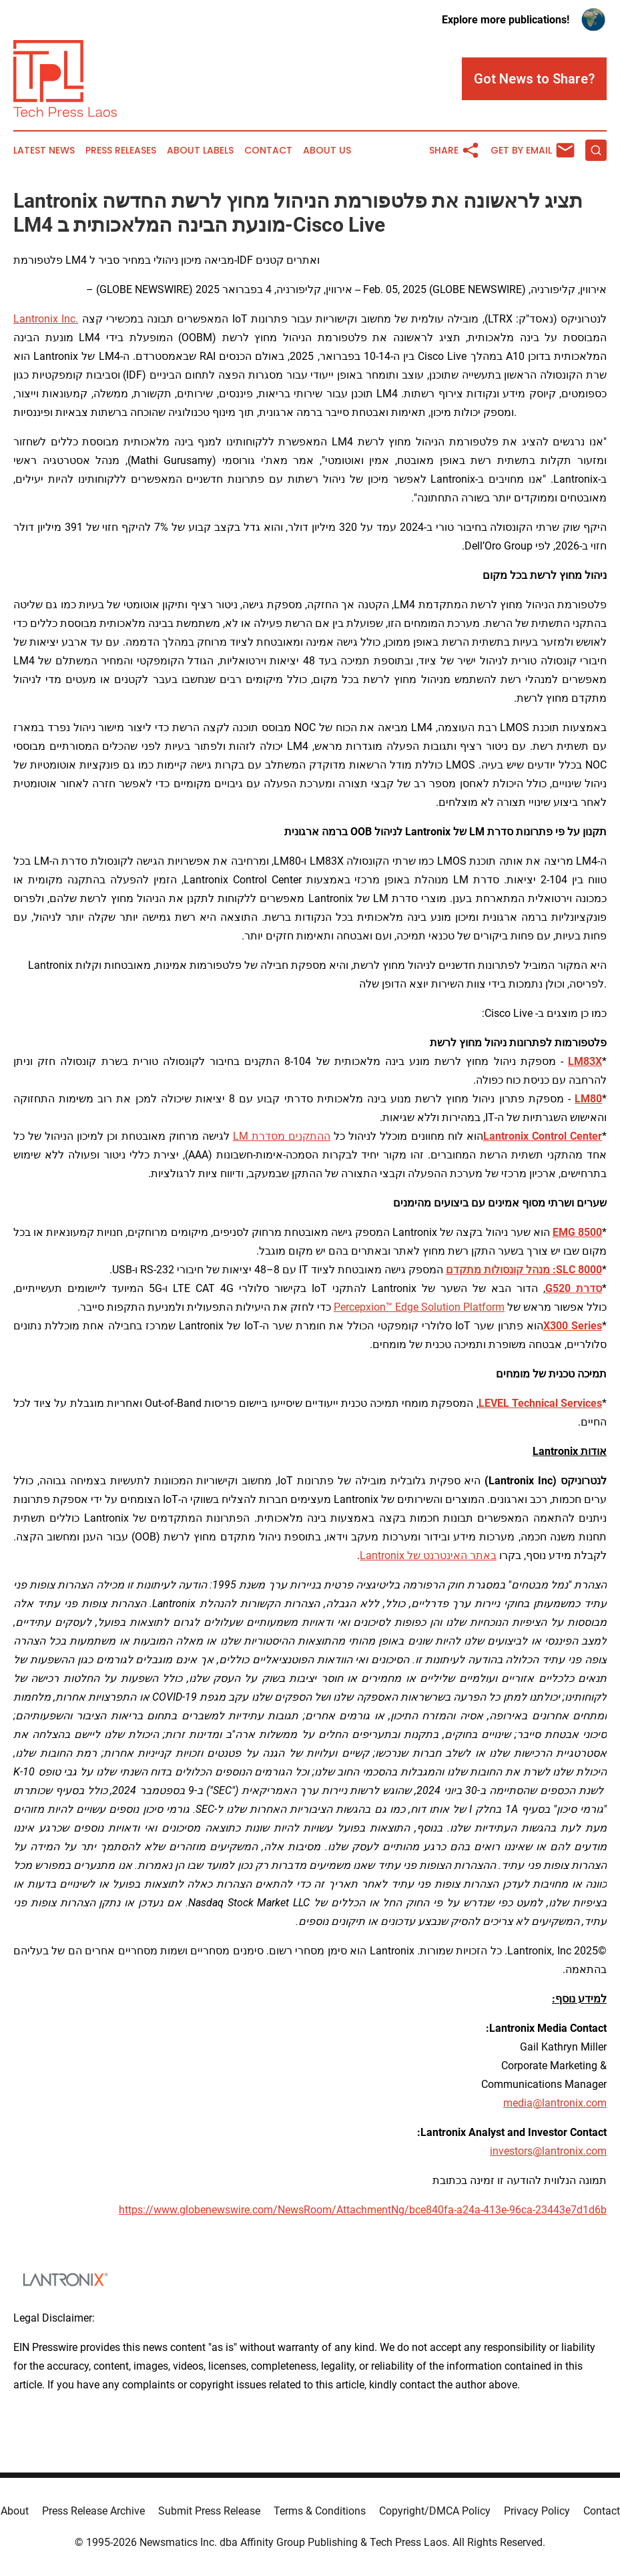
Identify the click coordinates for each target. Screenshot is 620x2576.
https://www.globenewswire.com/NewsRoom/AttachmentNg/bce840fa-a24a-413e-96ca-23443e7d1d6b (363, 2209)
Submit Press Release (209, 2511)
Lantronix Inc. (45, 318)
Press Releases (120, 150)
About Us (327, 150)
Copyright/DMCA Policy (435, 2511)
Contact (268, 150)
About (15, 2511)
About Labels (200, 150)
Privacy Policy (537, 2511)
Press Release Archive (93, 2511)
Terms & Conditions (320, 2511)
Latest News (44, 150)
